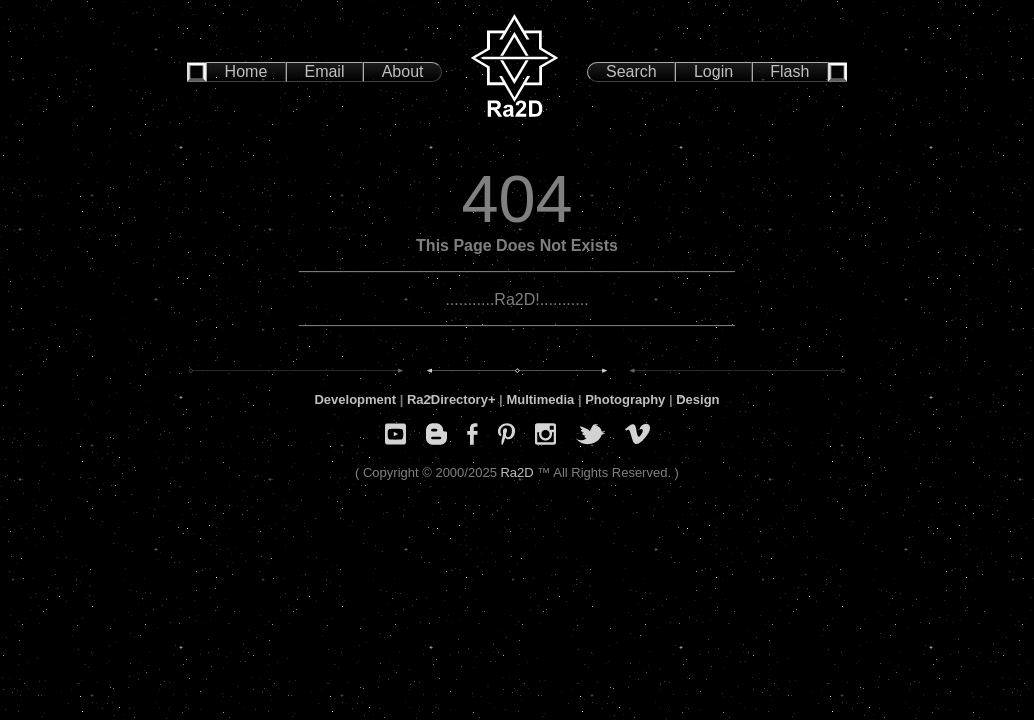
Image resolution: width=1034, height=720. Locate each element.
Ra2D (516, 472)
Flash (789, 71)
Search (631, 71)
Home (246, 71)
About (403, 71)
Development (355, 399)
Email (324, 71)
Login (713, 71)
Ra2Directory (447, 399)
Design (697, 399)
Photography (625, 399)
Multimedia (540, 399)
